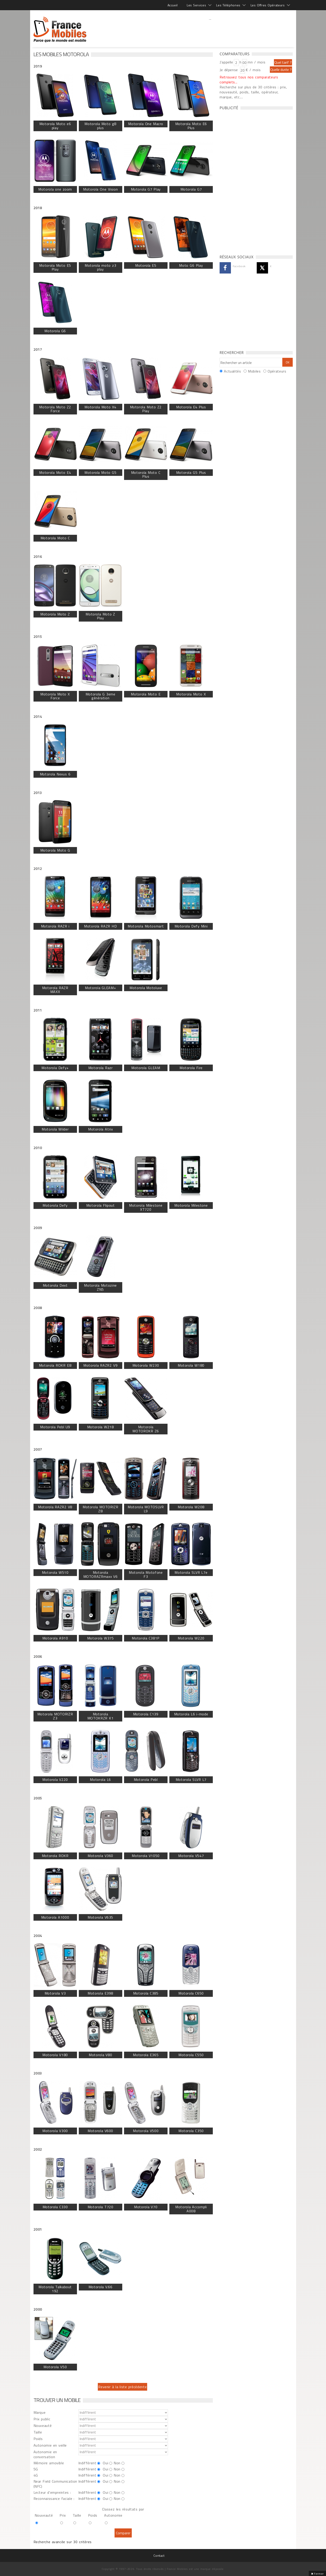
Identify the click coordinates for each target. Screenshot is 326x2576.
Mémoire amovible (49, 2462)
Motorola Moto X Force (55, 696)
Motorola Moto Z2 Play (146, 409)
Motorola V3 (55, 1993)
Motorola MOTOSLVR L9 (146, 1509)
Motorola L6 (100, 1779)
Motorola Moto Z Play (100, 616)
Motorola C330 (55, 2207)
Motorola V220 (55, 1779)
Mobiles (254, 371)
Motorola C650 (191, 1993)
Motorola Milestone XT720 (145, 1207)
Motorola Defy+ (55, 1067)
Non (117, 2462)
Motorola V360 (100, 1855)
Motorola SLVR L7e (191, 1572)
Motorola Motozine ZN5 (100, 1287)
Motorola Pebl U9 (55, 1427)
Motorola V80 (100, 2055)
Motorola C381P (146, 1638)
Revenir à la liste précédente (122, 2387)
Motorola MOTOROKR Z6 (145, 1429)
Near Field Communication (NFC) (55, 2484)
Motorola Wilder (55, 1129)
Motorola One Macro (145, 123)
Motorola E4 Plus (191, 407)
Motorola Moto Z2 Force (55, 409)
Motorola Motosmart (146, 926)
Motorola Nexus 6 (55, 774)
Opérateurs (277, 371)
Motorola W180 (191, 1365)
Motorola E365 (145, 2055)
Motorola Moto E (146, 694)
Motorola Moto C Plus (146, 474)
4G (36, 2475)
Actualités (232, 371)
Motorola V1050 (146, 1855)
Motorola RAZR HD (100, 926)
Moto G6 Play (191, 265)
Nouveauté (43, 2425)
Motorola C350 (191, 2130)
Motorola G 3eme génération (100, 696)
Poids (38, 2438)
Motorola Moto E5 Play (55, 267)
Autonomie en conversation (45, 2454)
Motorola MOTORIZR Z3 (55, 1716)
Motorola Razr (100, 1067)
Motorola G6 (55, 331)
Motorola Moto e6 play (55, 126)
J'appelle (226, 62)
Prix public (42, 2418)
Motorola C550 (191, 2055)
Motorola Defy (55, 1205)
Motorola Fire (191, 1067)
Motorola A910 (55, 1638)
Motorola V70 (145, 2207)
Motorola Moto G (55, 850)
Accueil (173, 5)
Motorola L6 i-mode (191, 1714)
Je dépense (229, 69)
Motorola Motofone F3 (146, 1574)
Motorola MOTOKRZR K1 (100, 1716)
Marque (40, 2412)
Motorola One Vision (100, 189)
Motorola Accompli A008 (191, 2209)
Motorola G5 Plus (191, 472)
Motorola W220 (191, 1638)
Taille (38, 2432)
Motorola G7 (191, 189)
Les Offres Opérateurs (268, 5)
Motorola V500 (145, 2130)
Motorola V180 (55, 2055)
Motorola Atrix (100, 1129)
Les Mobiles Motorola (61, 54)
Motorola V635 (100, 1917)
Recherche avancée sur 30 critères (63, 2542)
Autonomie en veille (50, 2445)
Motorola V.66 (101, 2287)
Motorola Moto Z (55, 614)
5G (36, 2469)
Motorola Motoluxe (145, 987)
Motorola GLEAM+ (100, 987)
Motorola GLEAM (145, 1067)
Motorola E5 (145, 265)
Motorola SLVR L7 (191, 1779)
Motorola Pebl (146, 1779)
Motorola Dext (55, 1285)
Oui (105, 2462)
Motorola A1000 (55, 1917)
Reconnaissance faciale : (54, 2498)
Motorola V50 (55, 2367)
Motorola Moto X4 (100, 407)
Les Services (196, 5)
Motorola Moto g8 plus (100, 126)
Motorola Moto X (191, 694)
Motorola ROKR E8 (55, 1365)
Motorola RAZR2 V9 (100, 1365)
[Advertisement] (210, 28)
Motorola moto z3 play (100, 267)
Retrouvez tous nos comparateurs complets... (249, 79)
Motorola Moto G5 (100, 472)
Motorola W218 (100, 1427)
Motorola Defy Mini (191, 926)
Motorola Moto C (55, 538)
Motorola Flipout (100, 1205)
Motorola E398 (100, 1993)
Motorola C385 (145, 1993)
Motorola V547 (191, 1855)
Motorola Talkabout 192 (55, 2289)
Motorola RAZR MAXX (55, 990)
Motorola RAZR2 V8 (55, 1507)
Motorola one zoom (55, 189)
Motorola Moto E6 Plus (191, 126)
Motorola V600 (100, 2130)
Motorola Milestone (191, 1205)
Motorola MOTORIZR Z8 (100, 1509)
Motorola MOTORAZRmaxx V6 (100, 1574)
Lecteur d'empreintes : (52, 2492)
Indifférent (87, 2462)
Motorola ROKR (55, 1855)
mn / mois (256, 62)
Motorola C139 (145, 1714)
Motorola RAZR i (55, 926)
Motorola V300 (55, 2130)
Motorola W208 (191, 1507)
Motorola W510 (55, 1572)
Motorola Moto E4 (55, 472)
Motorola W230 (145, 1365)
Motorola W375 (100, 1638)
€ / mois (253, 69)
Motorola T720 (100, 2207)
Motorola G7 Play (146, 189)
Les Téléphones (228, 5)
